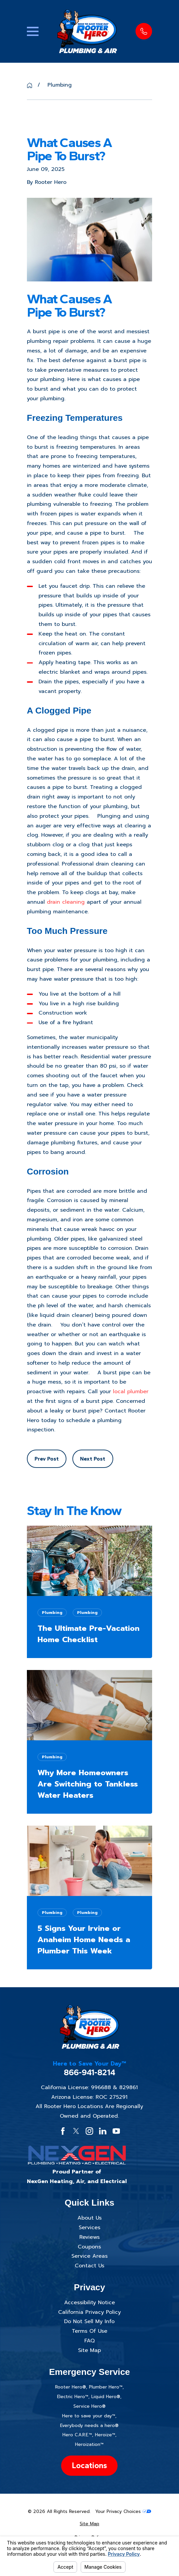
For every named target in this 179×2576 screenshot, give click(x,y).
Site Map (89, 2350)
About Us (89, 2218)
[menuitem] (89, 2524)
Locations (89, 2465)
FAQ (89, 2341)
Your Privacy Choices (123, 2511)
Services (89, 2228)
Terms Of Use (89, 2331)
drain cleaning (66, 902)
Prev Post (47, 1459)
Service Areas (89, 2256)
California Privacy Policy (89, 2312)
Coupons (89, 2247)
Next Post (92, 1459)
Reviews (89, 2237)
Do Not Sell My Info (89, 2321)
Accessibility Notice (89, 2303)
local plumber (130, 1392)
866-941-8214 (89, 2072)
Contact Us (89, 2266)
